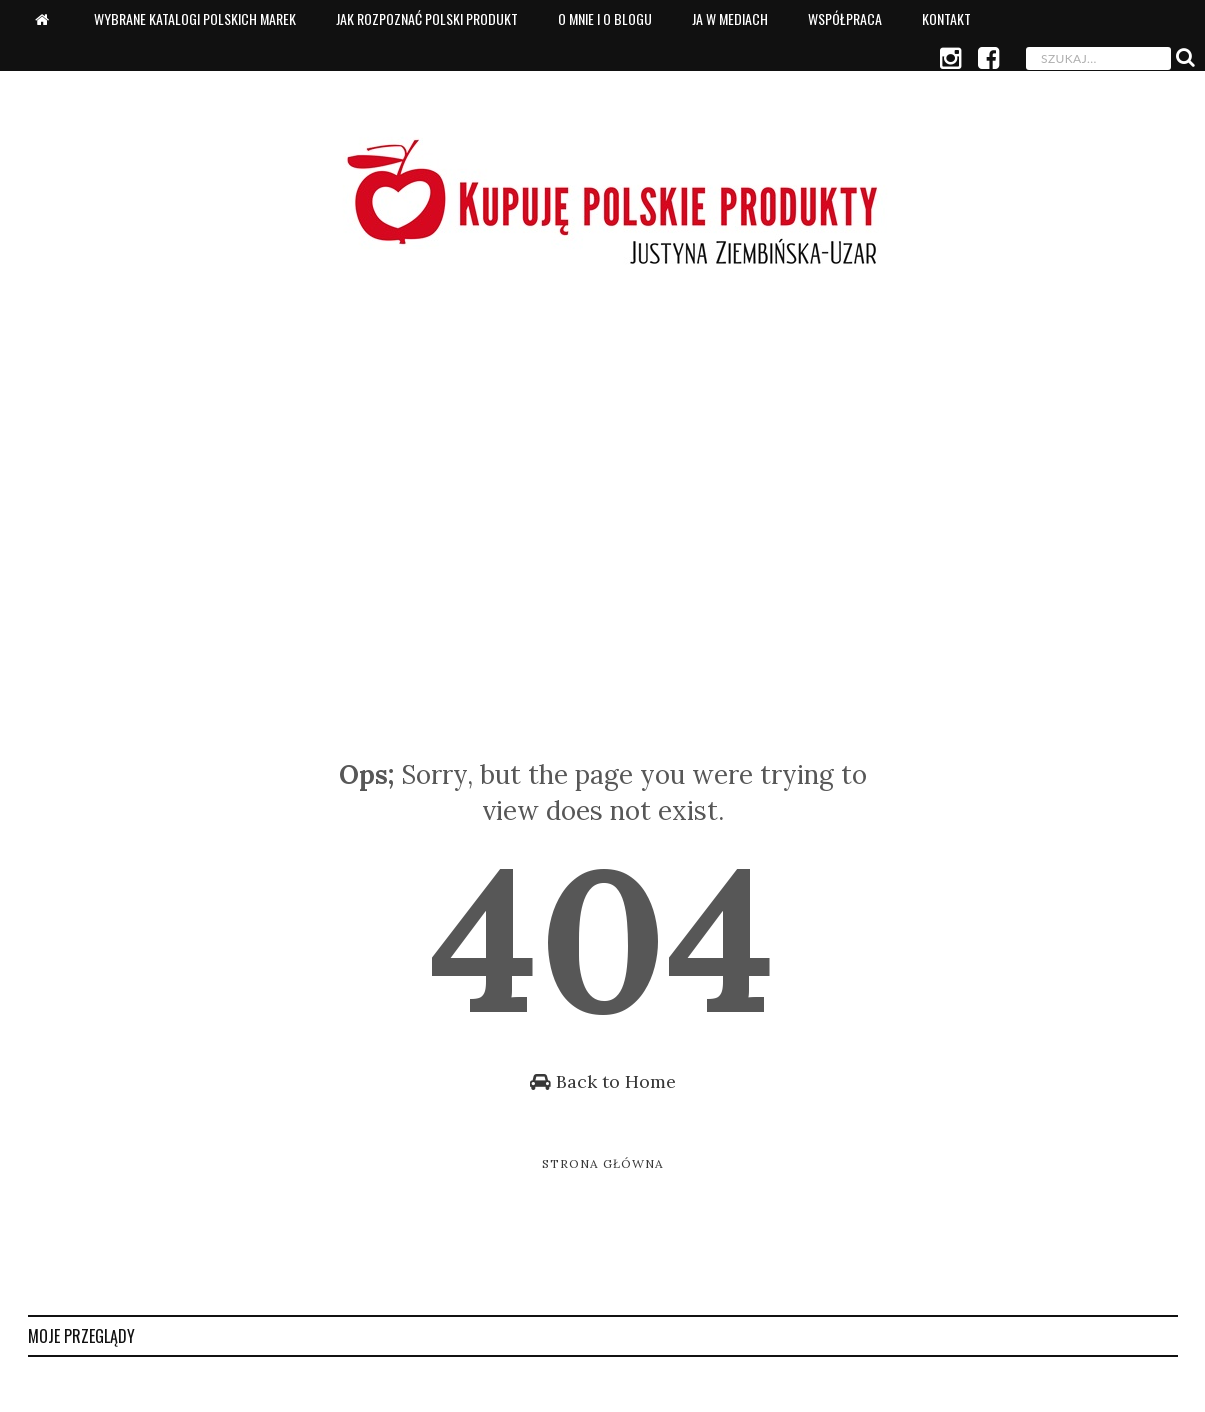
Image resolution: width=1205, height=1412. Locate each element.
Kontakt (946, 18)
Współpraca (845, 18)
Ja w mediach (730, 18)
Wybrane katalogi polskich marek (195, 18)
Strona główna (603, 1163)
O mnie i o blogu (605, 18)
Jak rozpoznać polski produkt (427, 18)
